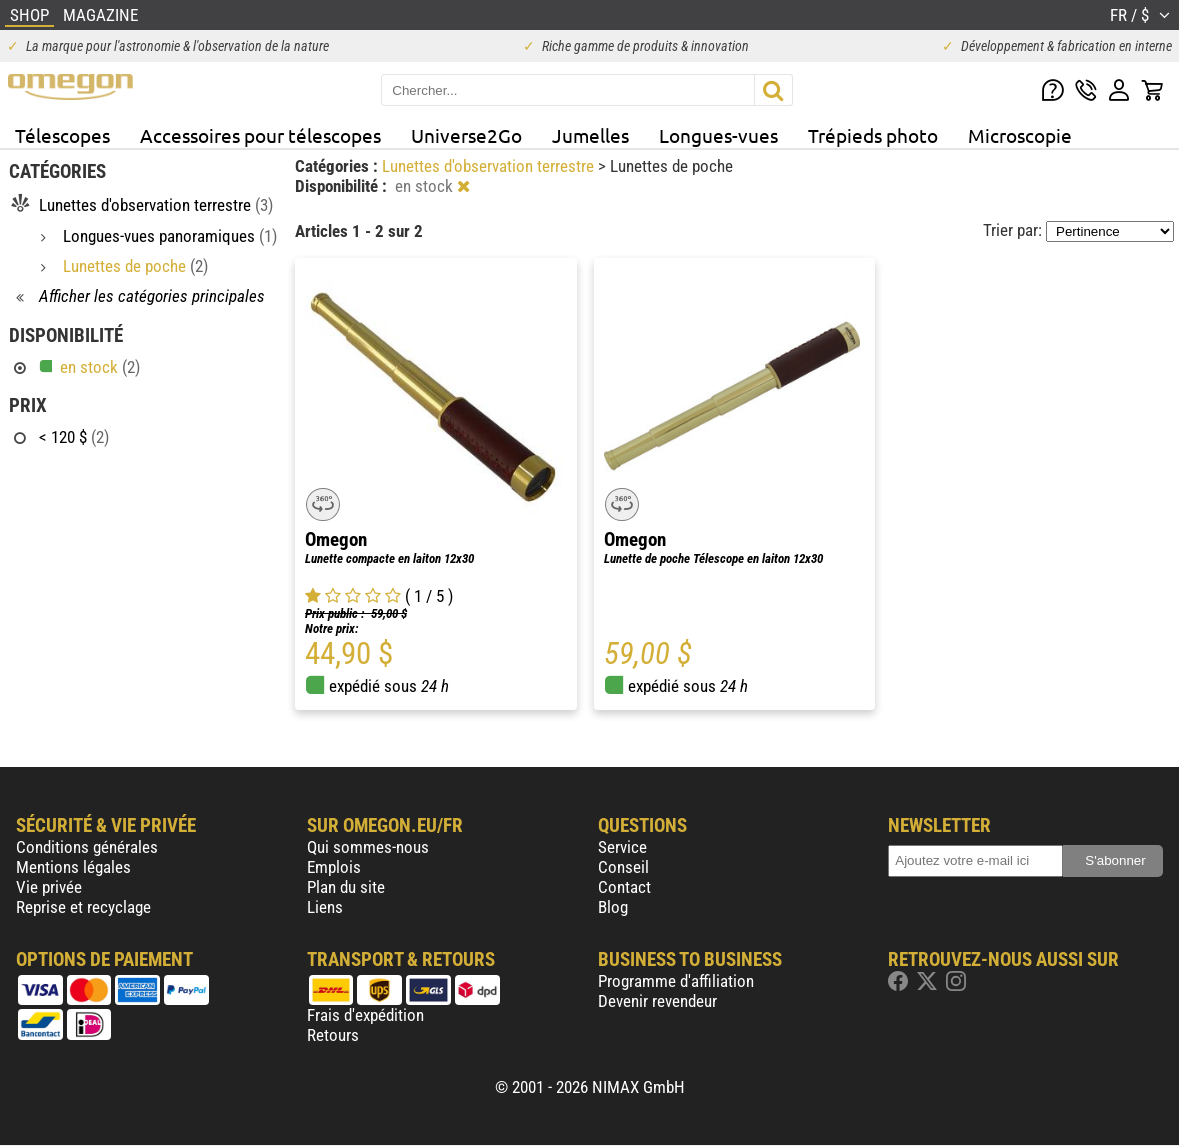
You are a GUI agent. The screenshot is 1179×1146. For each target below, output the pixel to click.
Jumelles (590, 135)
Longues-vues (718, 135)
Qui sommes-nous (368, 847)
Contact (624, 887)
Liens (325, 907)
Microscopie (1020, 135)
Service (622, 847)
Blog (613, 907)
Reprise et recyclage (83, 907)
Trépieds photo (873, 135)
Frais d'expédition (365, 1015)
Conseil (623, 867)
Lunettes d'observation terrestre (490, 166)
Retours (333, 1035)
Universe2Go (466, 135)
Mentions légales (73, 867)
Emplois (334, 867)
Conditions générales (87, 847)
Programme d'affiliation (676, 981)
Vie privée (49, 887)
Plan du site (346, 887)
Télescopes (62, 135)
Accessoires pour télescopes (260, 135)
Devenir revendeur (657, 1001)
